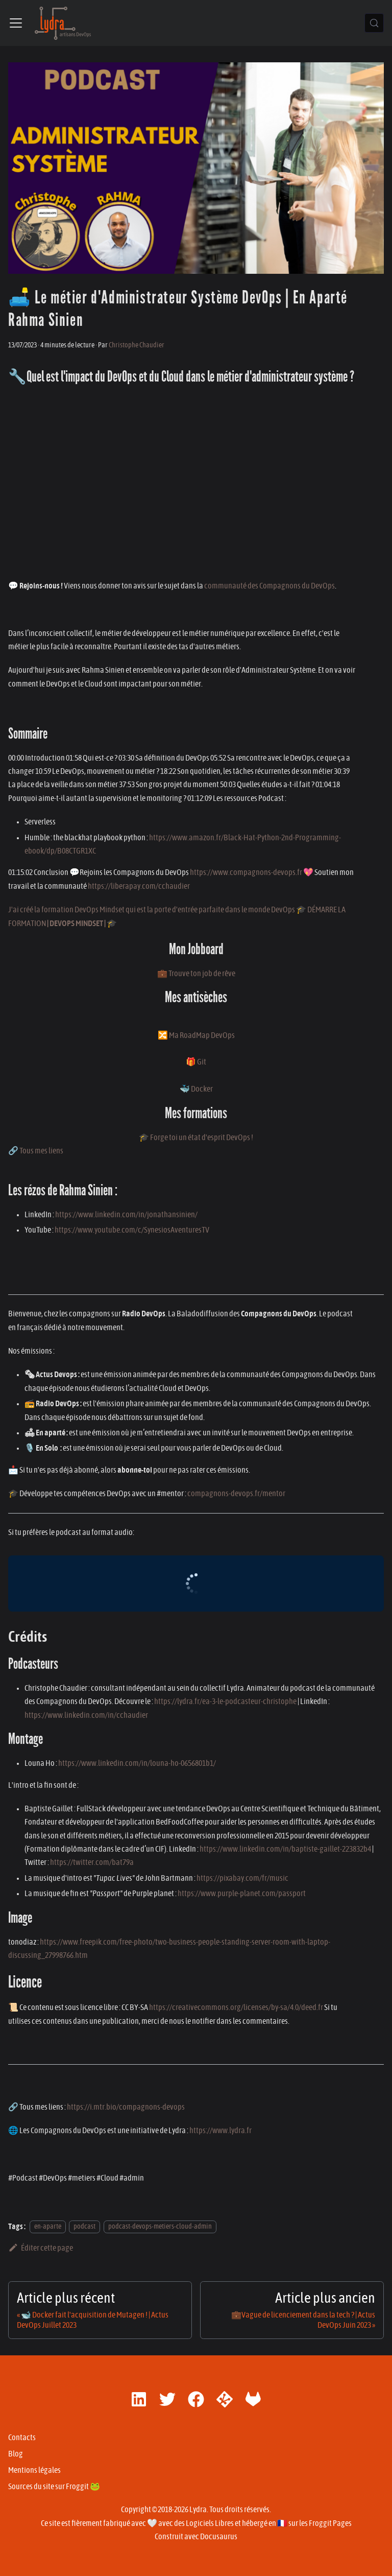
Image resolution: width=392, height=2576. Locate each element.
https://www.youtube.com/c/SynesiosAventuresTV (132, 1230)
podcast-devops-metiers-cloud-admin (160, 2227)
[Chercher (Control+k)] (374, 23)
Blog (15, 2454)
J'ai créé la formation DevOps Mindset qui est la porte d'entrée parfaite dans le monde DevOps (151, 910)
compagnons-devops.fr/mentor (236, 1494)
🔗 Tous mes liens (35, 1151)
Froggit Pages (330, 2523)
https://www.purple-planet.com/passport (242, 1893)
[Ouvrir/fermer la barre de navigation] (15, 23)
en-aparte (47, 2227)
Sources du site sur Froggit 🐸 (54, 2487)
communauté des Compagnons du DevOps (269, 586)
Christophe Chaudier (136, 345)
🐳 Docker (196, 1089)
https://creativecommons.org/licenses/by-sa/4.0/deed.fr (236, 2007)
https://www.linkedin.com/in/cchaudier (86, 1715)
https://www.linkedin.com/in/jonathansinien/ (126, 1215)
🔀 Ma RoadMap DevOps (196, 1035)
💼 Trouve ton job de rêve (196, 974)
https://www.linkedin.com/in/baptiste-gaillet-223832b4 (285, 1849)
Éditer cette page (40, 2248)
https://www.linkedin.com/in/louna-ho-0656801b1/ (137, 1763)
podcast (84, 2227)
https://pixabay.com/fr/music (242, 1878)
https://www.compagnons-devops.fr (246, 872)
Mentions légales (34, 2470)
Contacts (22, 2437)
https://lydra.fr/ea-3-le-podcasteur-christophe (225, 1701)
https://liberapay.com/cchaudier (139, 886)
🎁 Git (196, 1062)
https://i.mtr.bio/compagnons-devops (126, 2107)
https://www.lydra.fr (220, 2130)
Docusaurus (218, 2537)
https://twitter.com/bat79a (92, 1862)
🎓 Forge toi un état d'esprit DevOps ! (196, 1137)
